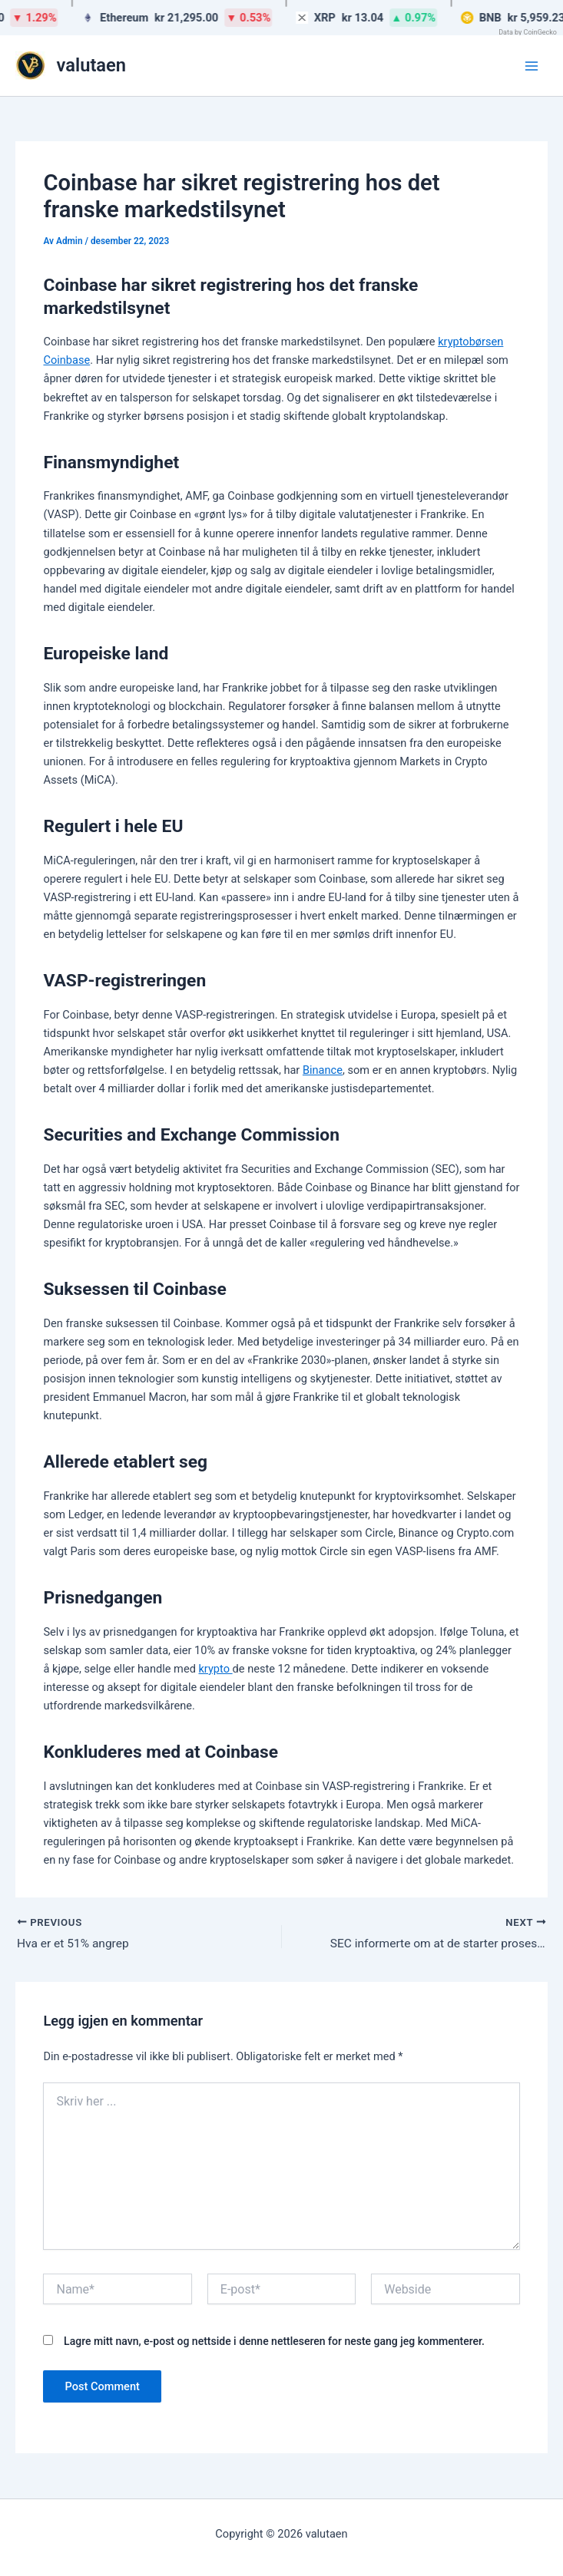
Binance (323, 1070)
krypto (215, 1669)
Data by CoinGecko (527, 32)
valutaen (92, 65)
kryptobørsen (470, 341)
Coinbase (66, 360)
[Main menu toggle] (531, 66)
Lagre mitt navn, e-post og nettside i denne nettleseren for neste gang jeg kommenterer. (274, 2342)
